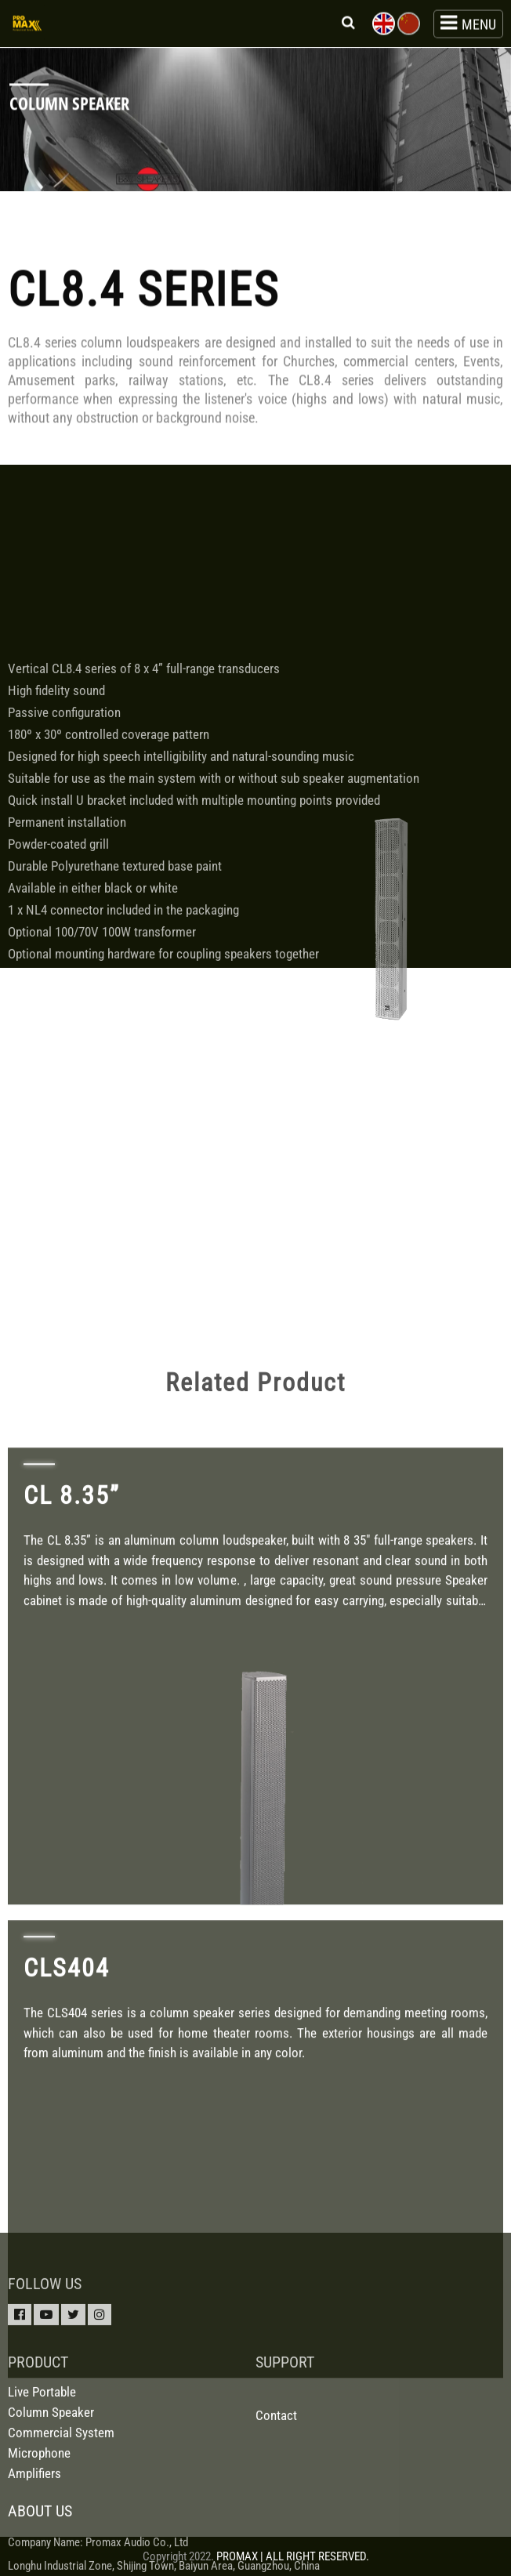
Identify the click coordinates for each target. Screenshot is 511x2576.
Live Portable (42, 2474)
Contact (276, 2497)
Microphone (39, 2535)
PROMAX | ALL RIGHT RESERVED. (292, 2556)
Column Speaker (51, 2494)
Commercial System (61, 2515)
